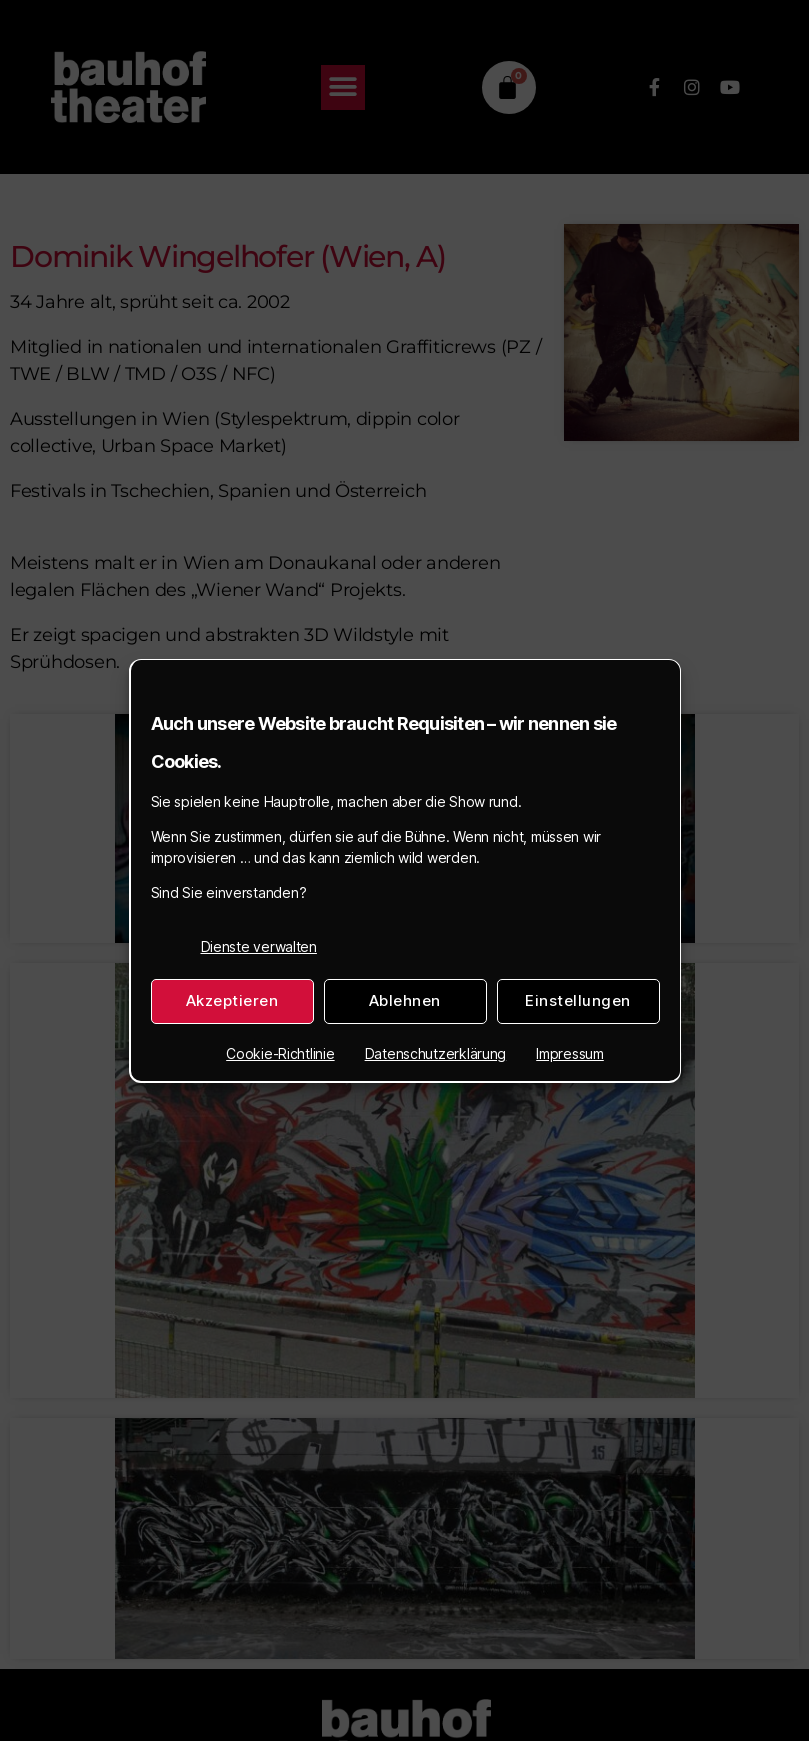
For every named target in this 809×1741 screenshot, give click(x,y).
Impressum (570, 1053)
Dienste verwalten (259, 946)
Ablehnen (405, 1000)
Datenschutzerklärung (436, 1053)
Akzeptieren (232, 1000)
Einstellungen (578, 1000)
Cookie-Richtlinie (280, 1053)
